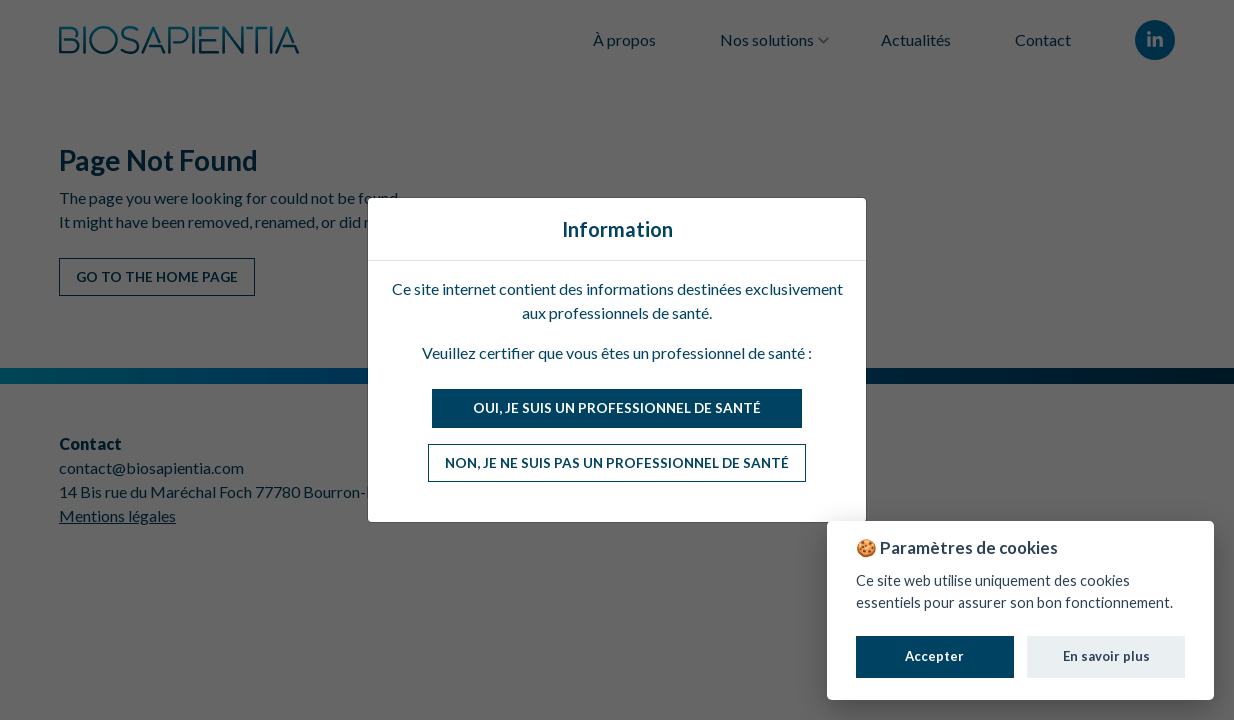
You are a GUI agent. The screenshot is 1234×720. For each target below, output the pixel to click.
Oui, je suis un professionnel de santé (617, 408)
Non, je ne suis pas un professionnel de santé (617, 463)
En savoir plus (1106, 656)
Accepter (934, 656)
